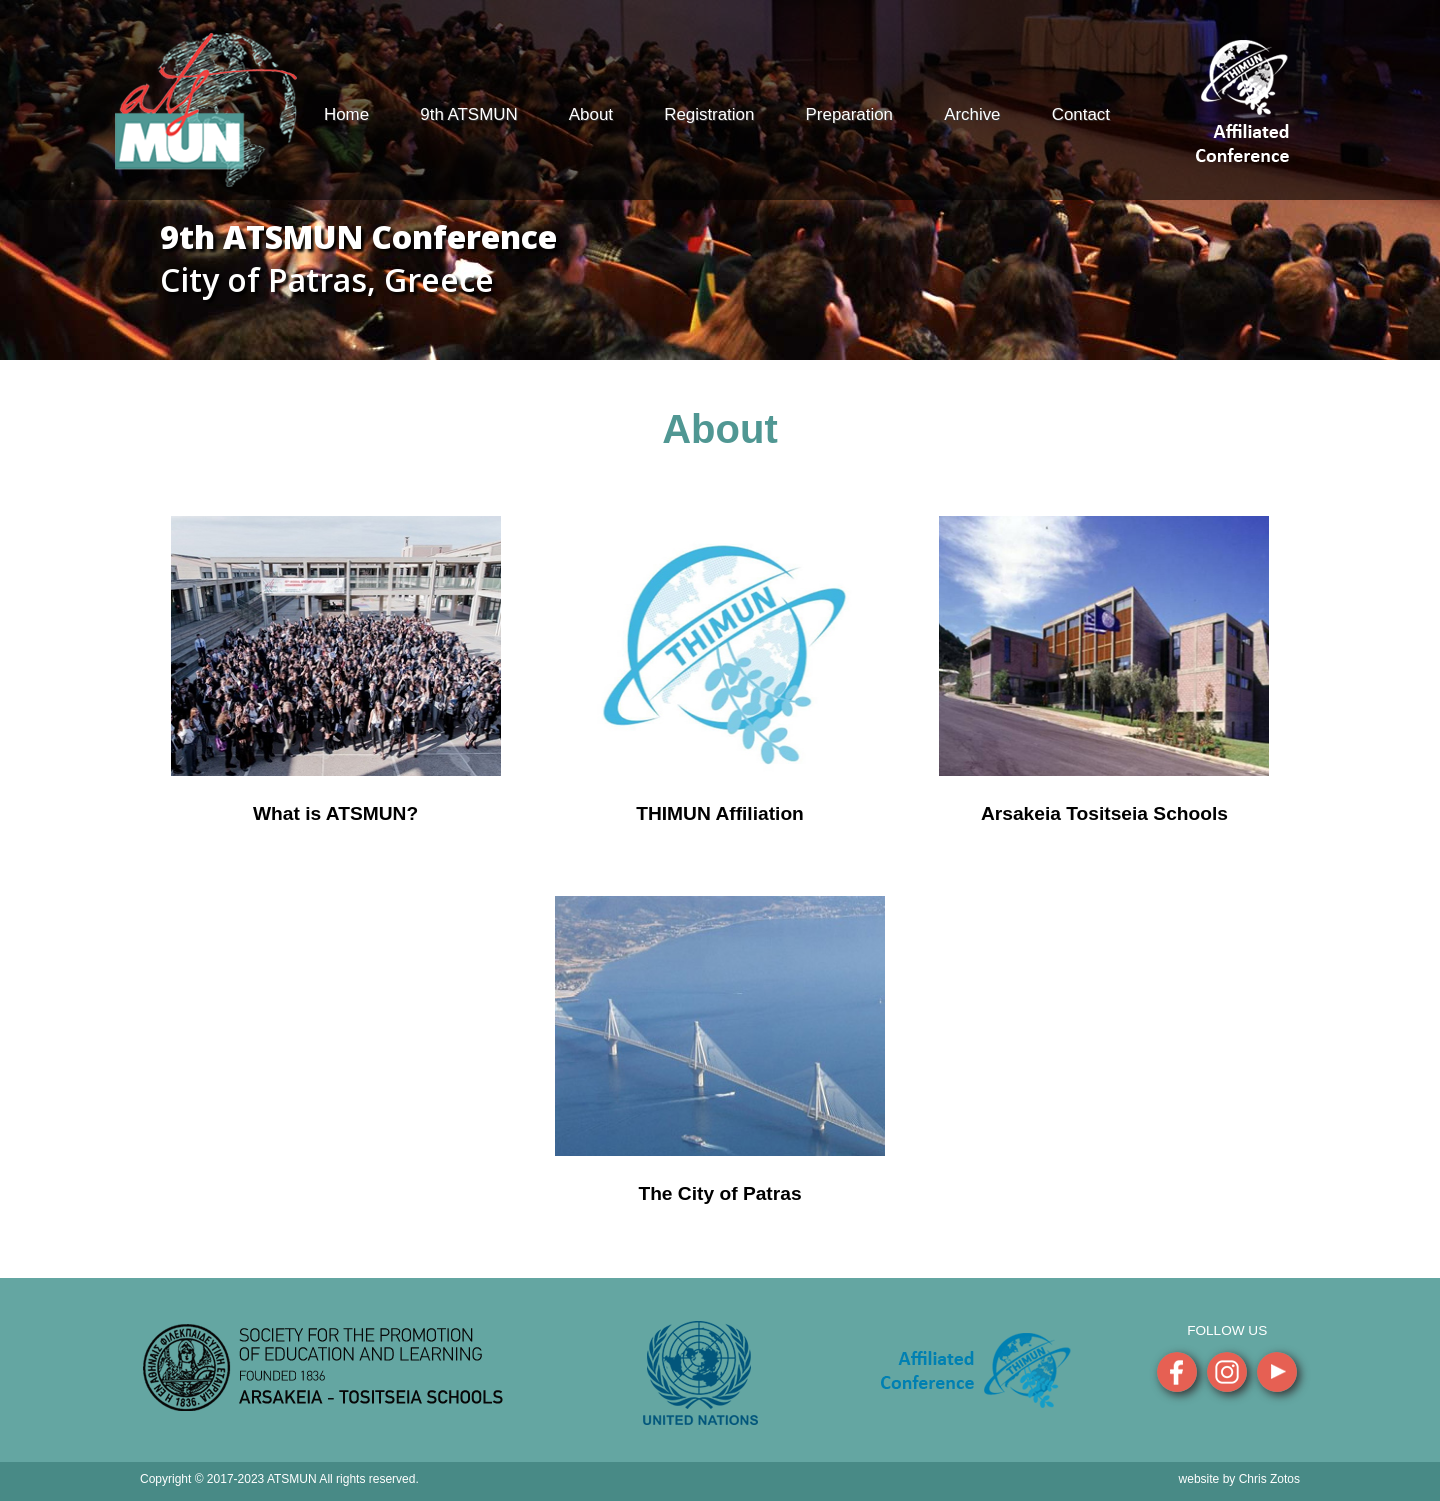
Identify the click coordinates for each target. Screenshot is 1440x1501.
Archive (972, 114)
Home (346, 114)
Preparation (849, 114)
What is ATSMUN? (335, 813)
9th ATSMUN (468, 114)
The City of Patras (719, 1193)
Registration (709, 114)
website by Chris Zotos (1239, 1479)
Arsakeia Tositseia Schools (1104, 813)
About (591, 114)
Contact (1081, 114)
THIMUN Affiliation (720, 813)
